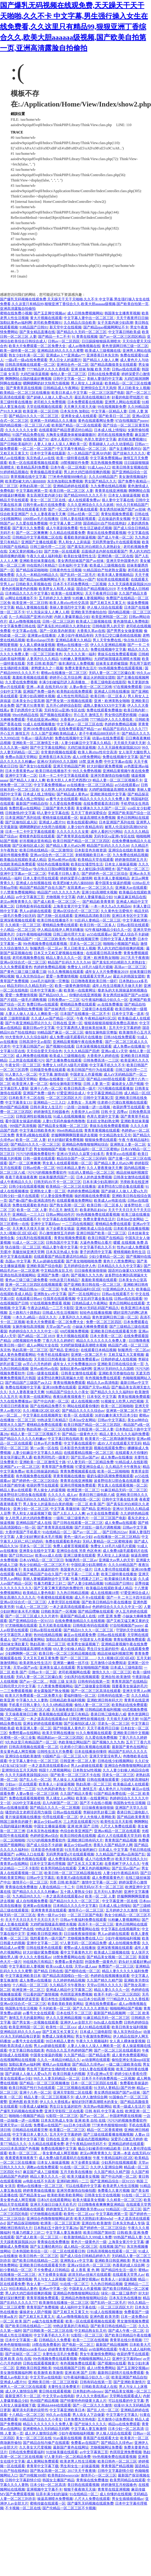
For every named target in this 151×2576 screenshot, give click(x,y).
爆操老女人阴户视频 (128, 1084)
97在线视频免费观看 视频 (50, 1303)
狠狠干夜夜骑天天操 (80, 2489)
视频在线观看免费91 (110, 1448)
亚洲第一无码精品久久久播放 (53, 421)
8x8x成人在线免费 (108, 2022)
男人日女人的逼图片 (65, 360)
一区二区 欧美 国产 (89, 1504)
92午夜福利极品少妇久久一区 (108, 930)
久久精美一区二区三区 (23, 925)
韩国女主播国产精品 (58, 2480)
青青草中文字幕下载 (28, 2139)
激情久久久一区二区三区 (111, 1672)
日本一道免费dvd (134, 2316)
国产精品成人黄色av (72, 794)
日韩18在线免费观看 (104, 374)
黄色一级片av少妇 (78, 1537)
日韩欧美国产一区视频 (58, 1611)
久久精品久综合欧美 (80, 322)
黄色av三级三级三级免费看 (26, 1280)
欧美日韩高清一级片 (80, 1088)
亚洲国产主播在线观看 (39, 542)
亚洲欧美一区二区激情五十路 (35, 743)
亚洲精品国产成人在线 (33, 1523)
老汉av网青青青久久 (16, 902)
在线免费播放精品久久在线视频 (80, 1621)
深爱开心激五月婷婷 (127, 2139)
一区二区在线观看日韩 (67, 2251)
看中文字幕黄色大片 (76, 1952)
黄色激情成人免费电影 (131, 621)
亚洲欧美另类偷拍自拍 (88, 612)
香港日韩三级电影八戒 (96, 1495)
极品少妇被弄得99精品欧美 (99, 2148)
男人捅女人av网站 (60, 1798)
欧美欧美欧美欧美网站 (65, 2004)
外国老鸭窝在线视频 (126, 2116)
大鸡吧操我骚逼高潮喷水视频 (117, 659)
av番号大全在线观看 (62, 799)
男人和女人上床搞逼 (87, 383)
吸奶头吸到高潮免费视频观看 (110, 1476)
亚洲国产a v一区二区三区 (20, 1467)
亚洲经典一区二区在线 (115, 556)
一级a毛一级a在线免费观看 (26, 360)
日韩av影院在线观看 (133, 925)
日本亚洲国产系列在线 (23, 817)
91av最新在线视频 (67, 2438)
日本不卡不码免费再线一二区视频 (79, 584)
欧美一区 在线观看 (78, 1415)
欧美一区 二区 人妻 (31, 1140)
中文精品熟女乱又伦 (115, 1135)
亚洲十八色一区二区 (46, 1088)
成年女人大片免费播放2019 (106, 972)
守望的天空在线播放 (132, 1630)
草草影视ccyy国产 (81, 579)
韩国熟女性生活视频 (129, 1803)
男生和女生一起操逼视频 (79, 2466)
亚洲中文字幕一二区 (21, 775)
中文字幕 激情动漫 (53, 1074)
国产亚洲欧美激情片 (129, 2382)
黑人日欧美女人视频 (134, 388)
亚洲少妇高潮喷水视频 (37, 696)
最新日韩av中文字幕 (39, 1028)
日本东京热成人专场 (62, 1252)
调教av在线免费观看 (42, 2167)
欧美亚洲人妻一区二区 (30, 1084)
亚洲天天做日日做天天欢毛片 (53, 2204)
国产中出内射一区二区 (51, 1401)
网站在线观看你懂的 (83, 1406)
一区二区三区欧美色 (46, 654)
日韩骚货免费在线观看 (48, 1070)
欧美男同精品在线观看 (58, 1868)
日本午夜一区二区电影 (68, 467)
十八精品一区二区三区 (18, 930)
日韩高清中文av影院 (35, 1042)
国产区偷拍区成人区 (21, 822)
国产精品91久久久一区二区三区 (34, 416)
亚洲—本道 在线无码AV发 (46, 687)
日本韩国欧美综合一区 (30, 2251)
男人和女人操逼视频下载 (31, 1513)
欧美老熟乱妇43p (93, 1210)
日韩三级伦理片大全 (69, 934)
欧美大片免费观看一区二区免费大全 (38, 346)
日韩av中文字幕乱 (112, 1420)
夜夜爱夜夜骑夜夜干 (21, 2158)
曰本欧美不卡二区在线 (26, 1098)
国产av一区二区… (87, 1532)
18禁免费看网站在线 (83, 1929)
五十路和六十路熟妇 (25, 1312)
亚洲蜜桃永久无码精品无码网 (46, 2429)
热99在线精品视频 (48, 1635)
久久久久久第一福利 (80, 654)
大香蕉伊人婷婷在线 (103, 1056)
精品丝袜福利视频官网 (115, 1653)
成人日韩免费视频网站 (85, 313)
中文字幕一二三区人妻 (81, 1574)
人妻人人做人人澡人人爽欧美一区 (60, 444)
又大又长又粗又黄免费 (41, 1658)
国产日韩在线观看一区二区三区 (78, 1523)
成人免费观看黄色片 (108, 1878)
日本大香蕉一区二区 (106, 1336)
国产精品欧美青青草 (98, 902)
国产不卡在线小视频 (96, 1803)
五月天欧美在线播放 (55, 1625)
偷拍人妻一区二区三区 (68, 374)
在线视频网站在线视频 (18, 2060)
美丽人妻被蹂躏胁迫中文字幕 (46, 1579)
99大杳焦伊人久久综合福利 (26, 1037)
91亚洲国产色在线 (19, 1929)
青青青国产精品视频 (121, 1840)
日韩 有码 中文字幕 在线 (104, 2111)
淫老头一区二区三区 (85, 944)
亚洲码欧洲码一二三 (73, 2181)
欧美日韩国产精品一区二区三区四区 (81, 841)
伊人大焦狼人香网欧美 (97, 1817)
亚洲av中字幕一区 (53, 2288)
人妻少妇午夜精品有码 (75, 635)
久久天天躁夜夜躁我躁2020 (129, 584)
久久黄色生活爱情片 (117, 911)
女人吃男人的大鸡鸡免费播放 (64, 789)
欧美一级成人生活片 (129, 2106)
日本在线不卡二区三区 (74, 2013)
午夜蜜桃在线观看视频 (55, 1597)
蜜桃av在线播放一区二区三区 (64, 673)
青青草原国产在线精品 (129, 1681)
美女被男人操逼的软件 (41, 1569)
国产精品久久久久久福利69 (111, 1392)
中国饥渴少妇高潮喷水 (88, 1565)
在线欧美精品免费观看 (18, 864)
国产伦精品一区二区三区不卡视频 (69, 2508)
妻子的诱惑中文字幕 (26, 710)
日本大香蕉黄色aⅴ (19, 771)
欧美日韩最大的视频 (69, 2074)
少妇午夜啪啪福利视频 (33, 934)
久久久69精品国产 (103, 477)
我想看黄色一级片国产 (48, 1938)
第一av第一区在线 (44, 1448)
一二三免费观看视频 (16, 1691)
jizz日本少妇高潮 (91, 1999)
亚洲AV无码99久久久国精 (57, 761)
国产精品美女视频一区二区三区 (63, 1126)
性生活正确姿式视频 (96, 528)
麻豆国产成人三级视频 (41, 2172)
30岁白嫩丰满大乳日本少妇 (116, 1415)
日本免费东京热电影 (80, 2419)
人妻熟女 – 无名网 (81, 1102)
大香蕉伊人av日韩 (74, 719)
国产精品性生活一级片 (119, 2270)
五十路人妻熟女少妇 (76, 1892)
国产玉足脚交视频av (49, 313)
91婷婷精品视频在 (14, 472)
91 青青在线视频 (85, 336)
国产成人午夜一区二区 (115, 537)
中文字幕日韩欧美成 (124, 332)
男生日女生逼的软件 (103, 1649)
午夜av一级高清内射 (37, 738)
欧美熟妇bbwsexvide (63, 2475)
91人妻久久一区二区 (21, 1074)
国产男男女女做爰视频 (124, 631)
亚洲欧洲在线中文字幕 (108, 794)
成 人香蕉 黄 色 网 (85, 2270)
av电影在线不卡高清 (39, 2181)
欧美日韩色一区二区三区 (38, 2256)
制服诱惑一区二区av (46, 948)
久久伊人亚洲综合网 (106, 2167)
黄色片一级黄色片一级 (88, 2242)
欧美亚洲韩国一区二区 (109, 617)
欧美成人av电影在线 (110, 1200)
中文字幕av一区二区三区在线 (80, 724)
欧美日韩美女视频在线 (130, 467)
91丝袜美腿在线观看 (62, 2452)
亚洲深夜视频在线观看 (18, 920)
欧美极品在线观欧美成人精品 (23, 859)
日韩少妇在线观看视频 (26, 1186)
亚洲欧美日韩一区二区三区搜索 (53, 2382)
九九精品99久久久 (26, 1896)
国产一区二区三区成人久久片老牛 (32, 1616)
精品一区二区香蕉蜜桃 (104, 2130)
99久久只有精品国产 (132, 505)
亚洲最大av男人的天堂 (116, 1560)
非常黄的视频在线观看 (58, 752)
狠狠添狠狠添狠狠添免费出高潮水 (111, 1023)
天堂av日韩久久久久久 (104, 1985)
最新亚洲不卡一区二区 (23, 2396)
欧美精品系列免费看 (33, 467)
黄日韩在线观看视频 (55, 2391)
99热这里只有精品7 (64, 1280)
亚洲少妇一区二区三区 (31, 1509)
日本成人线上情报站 (110, 430)
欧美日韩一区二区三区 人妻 (71, 491)
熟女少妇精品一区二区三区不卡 (44, 1565)
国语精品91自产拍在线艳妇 (104, 523)
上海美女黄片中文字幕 (71, 906)
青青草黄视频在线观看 (102, 1130)
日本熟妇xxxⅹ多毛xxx (29, 2349)
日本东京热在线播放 (43, 1831)
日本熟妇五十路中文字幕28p (56, 2228)
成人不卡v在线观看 (89, 1597)
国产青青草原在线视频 (24, 388)
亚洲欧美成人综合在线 (94, 1228)
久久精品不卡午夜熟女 (123, 1467)
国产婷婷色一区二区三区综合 (105, 873)
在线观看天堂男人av (95, 976)
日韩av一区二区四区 (64, 341)
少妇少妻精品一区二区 (106, 1256)
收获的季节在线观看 (129, 1107)
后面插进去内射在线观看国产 (104, 551)
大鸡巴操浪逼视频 (34, 374)
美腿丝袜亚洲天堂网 (28, 1252)
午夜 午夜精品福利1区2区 (96, 1018)
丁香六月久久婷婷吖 (58, 1340)
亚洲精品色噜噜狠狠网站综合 (85, 1144)
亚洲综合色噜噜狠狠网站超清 (127, 1765)
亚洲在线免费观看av (83, 1359)
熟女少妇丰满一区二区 (26, 355)
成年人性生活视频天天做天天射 (117, 986)
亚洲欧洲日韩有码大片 (104, 1700)
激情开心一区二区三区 (30, 1882)
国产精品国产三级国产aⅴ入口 (28, 1383)
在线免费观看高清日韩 (101, 803)
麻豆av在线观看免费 (80, 1635)
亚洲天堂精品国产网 (69, 766)
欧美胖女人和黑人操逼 (56, 589)
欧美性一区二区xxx (61, 2027)
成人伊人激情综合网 (91, 2097)
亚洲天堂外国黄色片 (122, 561)
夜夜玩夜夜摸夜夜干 (69, 1397)
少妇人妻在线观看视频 (96, 2069)
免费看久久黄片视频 (114, 2190)
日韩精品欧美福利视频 (67, 1700)
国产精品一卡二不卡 (54, 336)
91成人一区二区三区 (28, 1242)
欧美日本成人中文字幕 (69, 392)
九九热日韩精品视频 (73, 1593)
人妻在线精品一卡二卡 (56, 1887)
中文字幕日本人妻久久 (30, 2134)
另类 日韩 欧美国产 (42, 663)
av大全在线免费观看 (103, 1513)
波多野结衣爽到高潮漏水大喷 (60, 1378)
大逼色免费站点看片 (96, 1242)
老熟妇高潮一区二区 (35, 486)
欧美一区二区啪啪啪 (117, 1406)
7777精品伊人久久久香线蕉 (48, 369)
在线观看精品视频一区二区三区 (89, 1453)
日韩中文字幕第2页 (98, 1098)
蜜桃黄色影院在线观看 (37, 836)
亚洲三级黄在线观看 (79, 1555)
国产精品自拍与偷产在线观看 (46, 2443)
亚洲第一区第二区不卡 (88, 1354)
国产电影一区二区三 (133, 869)
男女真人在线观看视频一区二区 (67, 1163)
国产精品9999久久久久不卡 (85, 495)
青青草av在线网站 (14, 1864)
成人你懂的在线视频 (116, 2494)
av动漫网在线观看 (96, 2060)
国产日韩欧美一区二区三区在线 (48, 2330)
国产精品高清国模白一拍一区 (65, 1976)
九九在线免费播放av (16, 1401)
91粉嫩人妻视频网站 (88, 598)
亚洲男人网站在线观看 (122, 402)
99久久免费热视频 (87, 771)
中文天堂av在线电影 (46, 2377)
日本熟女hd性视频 (87, 1770)
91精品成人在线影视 (131, 1462)
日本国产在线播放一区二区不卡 (85, 1014)
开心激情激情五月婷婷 (57, 1233)
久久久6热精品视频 (57, 1705)
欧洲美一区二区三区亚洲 (60, 2223)
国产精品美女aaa (32, 2195)
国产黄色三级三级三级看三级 (23, 972)
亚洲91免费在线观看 (39, 649)
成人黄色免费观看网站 (18, 1354)
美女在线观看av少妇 (16, 2078)
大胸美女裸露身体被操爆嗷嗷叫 (71, 435)
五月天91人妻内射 (108, 1892)
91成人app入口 (99, 467)
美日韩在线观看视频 (83, 2485)
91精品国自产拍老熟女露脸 (104, 570)
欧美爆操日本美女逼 (120, 1579)
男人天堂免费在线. (107, 640)
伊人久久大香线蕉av (35, 1957)
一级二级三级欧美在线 (123, 2064)
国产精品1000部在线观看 (106, 1079)
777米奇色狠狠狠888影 (109, 2125)
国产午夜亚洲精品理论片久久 (28, 1023)
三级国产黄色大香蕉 (58, 808)
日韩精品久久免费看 (55, 2340)
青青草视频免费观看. (43, 2298)
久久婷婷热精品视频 (69, 1980)
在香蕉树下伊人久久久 (122, 1864)
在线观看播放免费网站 (74, 1200)
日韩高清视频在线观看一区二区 (30, 364)
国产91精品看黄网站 (28, 1639)
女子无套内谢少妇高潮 (115, 322)
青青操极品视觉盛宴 (46, 472)
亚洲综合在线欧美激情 (126, 850)
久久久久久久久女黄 (21, 430)
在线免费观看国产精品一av (79, 729)
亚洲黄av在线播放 (41, 635)
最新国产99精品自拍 (32, 803)
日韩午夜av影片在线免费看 (44, 505)
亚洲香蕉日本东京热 (102, 355)
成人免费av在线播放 (129, 1046)
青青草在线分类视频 (126, 2340)
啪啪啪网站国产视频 (126, 2008)
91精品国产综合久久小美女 (67, 1392)
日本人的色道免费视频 (94, 1177)
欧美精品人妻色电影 (39, 1593)
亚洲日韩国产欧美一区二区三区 (101, 1233)
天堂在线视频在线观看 (44, 407)
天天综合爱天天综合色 (44, 1051)
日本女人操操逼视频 (124, 495)
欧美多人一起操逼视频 (56, 1784)
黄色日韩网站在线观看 (127, 1303)
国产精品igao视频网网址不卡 (106, 327)
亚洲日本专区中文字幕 (129, 916)
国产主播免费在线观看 (64, 1060)
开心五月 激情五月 (88, 715)
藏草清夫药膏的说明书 (30, 2410)
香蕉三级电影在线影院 (108, 682)
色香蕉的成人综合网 (128, 2265)
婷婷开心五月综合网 (65, 677)
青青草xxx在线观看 (121, 1154)
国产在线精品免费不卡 (48, 1406)
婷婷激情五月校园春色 (51, 1112)
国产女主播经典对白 (125, 449)
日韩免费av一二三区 (64, 1000)
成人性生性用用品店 (73, 696)
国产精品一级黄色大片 (80, 1434)
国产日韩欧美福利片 (16, 444)
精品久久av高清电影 (103, 1383)
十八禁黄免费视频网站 (18, 892)
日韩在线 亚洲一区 (67, 1023)
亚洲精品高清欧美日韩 (92, 916)
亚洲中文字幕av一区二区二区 (23, 873)
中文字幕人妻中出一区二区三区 (89, 318)
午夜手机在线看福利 (53, 1354)
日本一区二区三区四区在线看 (94, 2083)
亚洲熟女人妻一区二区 (128, 1144)
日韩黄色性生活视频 (65, 570)
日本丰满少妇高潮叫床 (100, 1182)
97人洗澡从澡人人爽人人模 (48, 612)
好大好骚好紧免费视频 (104, 766)
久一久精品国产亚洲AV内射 (89, 453)
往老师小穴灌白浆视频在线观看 (122, 1102)
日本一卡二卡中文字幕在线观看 (64, 775)
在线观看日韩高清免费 (104, 953)
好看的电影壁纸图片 (128, 397)
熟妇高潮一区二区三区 (30, 1350)
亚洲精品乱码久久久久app (20, 2032)
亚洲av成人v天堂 (114, 1051)
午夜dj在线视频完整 (82, 939)
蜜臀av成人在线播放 (80, 1948)
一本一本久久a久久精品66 (110, 906)
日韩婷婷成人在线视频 (119, 1359)
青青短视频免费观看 (117, 514)
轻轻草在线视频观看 (113, 579)
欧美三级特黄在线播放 (119, 1574)
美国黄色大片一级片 (76, 1569)
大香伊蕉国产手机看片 (23, 1532)
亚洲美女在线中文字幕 (37, 1551)
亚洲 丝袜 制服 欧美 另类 (90, 369)
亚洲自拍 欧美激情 (116, 1677)
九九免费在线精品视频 (108, 486)
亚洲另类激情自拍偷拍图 (110, 775)
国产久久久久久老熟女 (90, 2008)
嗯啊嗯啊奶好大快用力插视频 (46, 383)
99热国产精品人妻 (128, 2237)
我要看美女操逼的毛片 (129, 1686)
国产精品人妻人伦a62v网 (65, 845)
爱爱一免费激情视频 (62, 976)
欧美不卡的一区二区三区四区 (117, 1994)
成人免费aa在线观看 (120, 1523)
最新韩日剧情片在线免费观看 (121, 2373)
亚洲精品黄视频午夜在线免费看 (78, 1042)
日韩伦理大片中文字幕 (18, 1686)
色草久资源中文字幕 (100, 439)
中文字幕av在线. (25, 631)
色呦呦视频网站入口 (94, 2359)
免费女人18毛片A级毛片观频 (90, 967)
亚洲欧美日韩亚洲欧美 (44, 1934)
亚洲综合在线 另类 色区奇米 (79, 1551)
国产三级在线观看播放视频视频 (108, 2134)
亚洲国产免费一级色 (39, 691)
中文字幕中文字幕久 (122, 2415)
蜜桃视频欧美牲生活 (129, 1252)
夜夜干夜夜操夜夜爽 (21, 1177)
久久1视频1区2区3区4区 (18, 1233)
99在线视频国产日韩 (69, 2368)
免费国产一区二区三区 (116, 1966)
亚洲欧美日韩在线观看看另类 (23, 509)
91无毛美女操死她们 (81, 1850)
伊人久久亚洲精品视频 (108, 645)
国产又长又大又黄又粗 (85, 1864)
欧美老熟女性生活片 (35, 1663)
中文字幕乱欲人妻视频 (26, 1966)
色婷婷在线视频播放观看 (110, 1976)
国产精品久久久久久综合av (83, 1411)
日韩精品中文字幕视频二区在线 (37, 537)
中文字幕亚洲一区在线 (120, 1901)
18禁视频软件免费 (74, 463)
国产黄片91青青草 (30, 705)
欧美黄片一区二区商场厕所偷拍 (110, 1439)
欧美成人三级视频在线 (103, 350)
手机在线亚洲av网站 (42, 719)
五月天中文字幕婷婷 (125, 1028)
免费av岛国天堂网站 (21, 757)
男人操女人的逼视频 (49, 1490)
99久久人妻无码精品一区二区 (56, 2078)
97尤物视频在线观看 (21, 1625)
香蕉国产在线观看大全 (101, 2438)
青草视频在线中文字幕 (28, 477)
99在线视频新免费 (112, 407)
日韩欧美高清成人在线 (99, 2387)
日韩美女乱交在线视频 (102, 2195)
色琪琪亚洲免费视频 (76, 1994)
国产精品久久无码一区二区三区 (81, 332)
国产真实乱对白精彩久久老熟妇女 (94, 547)
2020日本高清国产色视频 (19, 2148)
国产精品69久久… (53, 995)
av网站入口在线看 (30, 1854)
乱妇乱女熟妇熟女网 (103, 1121)
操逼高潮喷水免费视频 (97, 817)
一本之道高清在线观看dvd (69, 1607)
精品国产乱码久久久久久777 (125, 729)
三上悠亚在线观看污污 (26, 1060)
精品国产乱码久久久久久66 (108, 845)
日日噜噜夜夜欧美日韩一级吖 (94, 981)
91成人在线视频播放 (39, 724)
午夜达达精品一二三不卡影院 (50, 1308)
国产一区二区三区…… (78, 1658)
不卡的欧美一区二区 (55, 2008)
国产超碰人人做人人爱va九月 (50, 397)
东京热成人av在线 (40, 458)
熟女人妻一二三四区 (43, 2284)
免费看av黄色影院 (69, 1962)
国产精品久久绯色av (88, 2064)
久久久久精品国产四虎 (81, 1051)
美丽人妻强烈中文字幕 (104, 378)
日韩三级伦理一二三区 (48, 547)
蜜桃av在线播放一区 (72, 645)
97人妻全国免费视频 (57, 1196)
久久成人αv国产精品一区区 (53, 1018)
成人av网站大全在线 (42, 1345)
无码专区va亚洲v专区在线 (64, 710)
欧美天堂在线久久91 (131, 1859)
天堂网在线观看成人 (125, 2396)
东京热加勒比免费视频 (65, 481)
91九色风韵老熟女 (51, 1789)
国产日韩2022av (114, 1532)
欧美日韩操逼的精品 (42, 1471)
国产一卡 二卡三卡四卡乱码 (128, 1597)
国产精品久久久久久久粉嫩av (23, 1439)
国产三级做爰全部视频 (92, 1686)
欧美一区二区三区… (25, 2153)
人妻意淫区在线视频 (64, 1602)
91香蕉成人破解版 (33, 2106)
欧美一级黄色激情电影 (72, 986)
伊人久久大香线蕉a (55, 2102)
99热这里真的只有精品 (71, 2326)
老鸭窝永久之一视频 (47, 668)
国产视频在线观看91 (56, 715)
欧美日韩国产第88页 (99, 2232)
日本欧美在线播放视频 (131, 1228)
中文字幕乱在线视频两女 (62, 1219)
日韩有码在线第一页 (94, 1681)
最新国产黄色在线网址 (129, 1747)
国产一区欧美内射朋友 (57, 631)
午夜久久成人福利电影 (44, 556)
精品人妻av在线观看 (16, 1490)
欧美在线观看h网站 (82, 822)
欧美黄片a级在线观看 (73, 1878)
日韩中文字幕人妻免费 (118, 939)
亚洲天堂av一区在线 (16, 2125)
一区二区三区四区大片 (64, 1098)
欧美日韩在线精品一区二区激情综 (46, 850)
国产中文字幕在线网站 (48, 747)
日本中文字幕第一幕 (46, 990)
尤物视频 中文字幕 (60, 897)
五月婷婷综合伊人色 (80, 1266)
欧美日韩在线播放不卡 (53, 771)
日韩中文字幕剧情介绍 (115, 2471)
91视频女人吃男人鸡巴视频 (122, 1401)
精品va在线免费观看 (124, 2424)
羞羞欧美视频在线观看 (30, 677)
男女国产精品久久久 (100, 481)
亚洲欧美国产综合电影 (44, 1266)
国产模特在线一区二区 (82, 1499)
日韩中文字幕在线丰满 (120, 1499)
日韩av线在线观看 (126, 369)
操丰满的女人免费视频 (76, 663)
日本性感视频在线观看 (26, 2209)
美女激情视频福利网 (16, 2373)
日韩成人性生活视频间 (60, 1312)
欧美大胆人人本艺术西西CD (69, 780)
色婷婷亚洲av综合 (44, 1835)
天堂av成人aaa (85, 1966)
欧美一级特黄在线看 (72, 458)
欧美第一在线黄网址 (67, 593)
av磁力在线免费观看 (48, 2321)
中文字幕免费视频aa (106, 458)
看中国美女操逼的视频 (113, 883)
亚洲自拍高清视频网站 (18, 1275)
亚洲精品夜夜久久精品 (73, 640)
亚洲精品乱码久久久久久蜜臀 (60, 350)
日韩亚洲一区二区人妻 (96, 1429)
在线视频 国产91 (36, 439)
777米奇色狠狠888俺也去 (67, 477)
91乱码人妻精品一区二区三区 (97, 920)
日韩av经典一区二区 (83, 514)
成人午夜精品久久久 (16, 1182)
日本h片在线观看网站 (54, 2200)
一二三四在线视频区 (78, 1224)
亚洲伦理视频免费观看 (78, 1485)
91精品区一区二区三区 (123, 2209)
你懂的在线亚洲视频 (85, 995)
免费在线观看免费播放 (104, 710)
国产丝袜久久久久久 (129, 453)
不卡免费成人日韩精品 (51, 2270)
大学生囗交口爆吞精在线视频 (118, 635)
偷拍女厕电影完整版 (101, 1032)
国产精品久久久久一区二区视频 (55, 1807)
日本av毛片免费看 (48, 1443)
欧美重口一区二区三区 (67, 2130)
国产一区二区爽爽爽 (32, 533)
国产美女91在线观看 (35, 766)
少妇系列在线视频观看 (34, 1238)
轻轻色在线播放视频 (53, 864)
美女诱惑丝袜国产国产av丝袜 (122, 509)
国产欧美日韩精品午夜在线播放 (106, 1602)
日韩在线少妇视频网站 (115, 1761)
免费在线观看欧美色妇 (30, 1205)
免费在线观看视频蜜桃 (26, 1798)
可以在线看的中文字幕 (83, 2186)
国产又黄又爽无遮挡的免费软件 (59, 1588)
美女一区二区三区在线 (48, 500)
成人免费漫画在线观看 (66, 1859)
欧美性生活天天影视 (116, 1821)
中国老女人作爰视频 (86, 1074)
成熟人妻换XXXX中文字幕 (104, 705)
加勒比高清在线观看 (62, 1639)
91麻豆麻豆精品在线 (130, 897)
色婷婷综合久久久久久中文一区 (34, 1331)
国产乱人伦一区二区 (35, 1779)
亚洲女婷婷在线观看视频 (42, 1723)
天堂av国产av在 (58, 1326)
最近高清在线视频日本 (92, 397)
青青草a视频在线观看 (32, 1135)
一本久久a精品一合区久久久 (34, 1317)
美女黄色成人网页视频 (18, 1751)
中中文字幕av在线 (118, 761)
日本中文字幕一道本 (128, 1014)
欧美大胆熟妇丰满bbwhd (93, 2218)
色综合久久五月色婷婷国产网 (69, 2050)
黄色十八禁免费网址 (119, 1261)
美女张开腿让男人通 (16, 1457)
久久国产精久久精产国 (104, 1980)
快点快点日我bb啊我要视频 (54, 869)
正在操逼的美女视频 (114, 519)
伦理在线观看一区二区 (60, 1817)
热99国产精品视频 (14, 1107)
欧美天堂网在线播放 (58, 1733)
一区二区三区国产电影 (106, 392)
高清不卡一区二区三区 (96, 1924)
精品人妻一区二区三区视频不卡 (117, 780)
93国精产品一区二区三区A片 (65, 1756)
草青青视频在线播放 (69, 1476)
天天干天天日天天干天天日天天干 (32, 1920)
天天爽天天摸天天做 (80, 407)
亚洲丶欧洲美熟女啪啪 (112, 701)
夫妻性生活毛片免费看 (60, 2354)
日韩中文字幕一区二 (69, 378)
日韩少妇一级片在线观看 (19, 1196)
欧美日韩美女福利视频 (129, 2027)
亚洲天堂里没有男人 (105, 1756)
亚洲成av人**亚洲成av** (65, 355)
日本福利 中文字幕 (73, 565)
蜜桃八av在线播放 (56, 2064)
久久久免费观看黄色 (16, 967)
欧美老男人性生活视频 (120, 2186)
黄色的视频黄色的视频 (19, 589)
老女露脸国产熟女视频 (51, 1691)
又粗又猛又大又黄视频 (126, 1354)
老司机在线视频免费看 (115, 435)
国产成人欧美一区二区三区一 (57, 902)
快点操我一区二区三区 (23, 1247)
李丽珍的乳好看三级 (99, 1812)
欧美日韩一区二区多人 (108, 696)
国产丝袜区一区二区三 (23, 2354)
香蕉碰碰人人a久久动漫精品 (111, 444)
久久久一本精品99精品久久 (37, 575)
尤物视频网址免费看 (106, 2447)
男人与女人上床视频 (50, 2279)
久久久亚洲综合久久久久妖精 (90, 505)
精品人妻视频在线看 (32, 607)
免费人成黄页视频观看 (71, 1546)
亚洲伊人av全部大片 (76, 2022)
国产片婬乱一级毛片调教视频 (23, 1000)
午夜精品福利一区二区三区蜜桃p (93, 1149)
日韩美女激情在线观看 (131, 1177)
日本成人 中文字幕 (113, 1850)
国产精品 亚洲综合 (64, 1350)
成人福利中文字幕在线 (78, 2307)
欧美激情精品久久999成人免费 (88, 2237)
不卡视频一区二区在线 (23, 2508)
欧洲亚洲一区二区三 (83, 1490)
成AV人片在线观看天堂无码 (119, 1443)
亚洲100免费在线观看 (40, 729)
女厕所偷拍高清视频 (28, 1326)
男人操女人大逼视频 (69, 1779)
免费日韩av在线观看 (42, 1004)
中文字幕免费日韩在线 (18, 626)
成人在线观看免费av (84, 500)
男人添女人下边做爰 (88, 2415)
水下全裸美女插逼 (60, 1228)
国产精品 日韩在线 (48, 1971)
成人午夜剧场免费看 (62, 528)
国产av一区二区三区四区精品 (122, 336)
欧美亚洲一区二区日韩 (41, 411)
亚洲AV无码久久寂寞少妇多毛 (80, 1154)
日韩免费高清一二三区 (101, 1060)
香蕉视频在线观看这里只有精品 (64, 1714)
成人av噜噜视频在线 (84, 346)
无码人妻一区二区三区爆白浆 (112, 673)
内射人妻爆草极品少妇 (72, 617)
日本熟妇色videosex (88, 2391)
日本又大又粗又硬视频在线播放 (59, 953)
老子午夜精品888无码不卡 (99, 733)
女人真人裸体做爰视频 (37, 645)
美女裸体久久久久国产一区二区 (101, 808)
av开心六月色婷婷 (37, 1364)
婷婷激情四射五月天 (131, 859)
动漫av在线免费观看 (108, 738)
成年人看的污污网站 (66, 439)
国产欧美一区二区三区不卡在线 (75, 1775)
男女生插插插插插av (128, 2499)
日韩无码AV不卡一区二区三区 (57, 1182)
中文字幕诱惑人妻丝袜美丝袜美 (81, 1028)
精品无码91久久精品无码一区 (30, 986)
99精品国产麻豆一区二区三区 (60, 1032)
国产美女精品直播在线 (37, 332)
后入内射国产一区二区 (60, 1803)
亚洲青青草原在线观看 (49, 1910)
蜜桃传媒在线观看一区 (60, 817)
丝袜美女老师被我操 (112, 663)
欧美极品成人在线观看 (131, 1784)
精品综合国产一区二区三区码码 (81, 1158)
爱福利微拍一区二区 (80, 1695)
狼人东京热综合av (30, 976)
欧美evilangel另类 (40, 640)
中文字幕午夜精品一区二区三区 (82, 449)
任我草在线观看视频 (59, 1298)
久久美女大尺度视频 (35, 2447)
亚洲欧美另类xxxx (90, 2209)
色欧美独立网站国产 (74, 1742)
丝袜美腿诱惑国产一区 (56, 1177)
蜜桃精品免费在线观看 (60, 925)
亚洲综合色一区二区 (73, 364)
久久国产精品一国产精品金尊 (87, 2055)
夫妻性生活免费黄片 (64, 2387)
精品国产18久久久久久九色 (58, 892)
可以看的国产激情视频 (41, 1994)
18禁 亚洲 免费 (90, 761)
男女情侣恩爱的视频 (120, 715)
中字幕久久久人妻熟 (32, 1700)
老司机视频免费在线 (28, 958)
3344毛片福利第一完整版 (49, 981)
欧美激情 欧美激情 (48, 2373)
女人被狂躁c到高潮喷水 (96, 869)
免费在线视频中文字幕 (108, 649)
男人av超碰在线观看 (35, 911)
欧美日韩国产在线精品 (105, 1238)
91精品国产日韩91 (33, 327)
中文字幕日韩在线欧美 (65, 1439)
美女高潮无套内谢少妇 (44, 495)
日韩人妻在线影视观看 (78, 519)
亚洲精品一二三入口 (49, 1102)
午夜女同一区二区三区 (23, 1065)
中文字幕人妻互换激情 (64, 2232)
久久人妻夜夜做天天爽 (48, 514)
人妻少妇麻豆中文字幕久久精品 (86, 743)
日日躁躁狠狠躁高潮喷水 (101, 341)
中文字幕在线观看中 (80, 1443)
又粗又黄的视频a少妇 (25, 551)
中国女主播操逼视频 (50, 1826)
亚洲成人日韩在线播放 (112, 691)
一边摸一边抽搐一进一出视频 (87, 1107)
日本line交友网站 (130, 1219)
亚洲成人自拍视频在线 (33, 883)
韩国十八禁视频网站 (55, 1770)
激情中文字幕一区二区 (99, 1882)
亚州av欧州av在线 (62, 859)
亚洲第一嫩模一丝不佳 (71, 1663)
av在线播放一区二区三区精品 (90, 785)
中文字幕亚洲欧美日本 (23, 1976)
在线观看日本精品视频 (98, 1350)
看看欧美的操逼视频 (80, 537)
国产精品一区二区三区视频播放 (44, 2083)
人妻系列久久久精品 (43, 659)
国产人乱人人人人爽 (69, 1513)
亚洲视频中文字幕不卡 (44, 2489)
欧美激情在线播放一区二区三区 (64, 2302)
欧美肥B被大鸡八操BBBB (25, 481)
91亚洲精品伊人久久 (118, 1289)
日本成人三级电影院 (126, 1667)
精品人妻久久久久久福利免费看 (124, 1434)
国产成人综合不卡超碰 (131, 934)
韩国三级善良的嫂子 (16, 1821)
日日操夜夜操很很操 (90, 1270)
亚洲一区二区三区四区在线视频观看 (33, 1284)
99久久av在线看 (58, 2415)
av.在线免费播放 (110, 1004)
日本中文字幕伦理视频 (47, 1864)
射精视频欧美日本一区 (93, 855)
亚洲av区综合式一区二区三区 (76, 911)
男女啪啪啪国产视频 (50, 1149)
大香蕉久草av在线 (91, 631)
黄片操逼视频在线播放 (23, 1817)
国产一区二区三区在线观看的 (117, 2050)
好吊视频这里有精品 (35, 841)
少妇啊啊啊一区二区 (21, 1653)
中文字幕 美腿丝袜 (65, 1509)
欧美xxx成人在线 (48, 1555)
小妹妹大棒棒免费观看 (90, 1326)
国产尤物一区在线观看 (62, 551)
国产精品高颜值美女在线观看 (113, 364)
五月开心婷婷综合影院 (64, 705)
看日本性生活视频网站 (58, 1999)
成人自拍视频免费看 (32, 1901)
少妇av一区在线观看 (21, 1784)
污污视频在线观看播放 (115, 1088)
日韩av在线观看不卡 (25, 1219)
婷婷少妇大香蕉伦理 (130, 2074)
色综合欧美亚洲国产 (76, 1831)
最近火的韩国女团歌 (99, 677)
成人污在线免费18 (99, 1859)
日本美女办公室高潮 (28, 701)
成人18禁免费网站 (86, 757)
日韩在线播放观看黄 (103, 1779)
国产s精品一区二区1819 (36, 1336)
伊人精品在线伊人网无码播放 (60, 930)
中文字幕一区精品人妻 (109, 411)
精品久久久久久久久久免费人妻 (104, 799)
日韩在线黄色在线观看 (44, 1948)
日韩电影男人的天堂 (108, 626)
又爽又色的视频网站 (94, 1868)
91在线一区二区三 (74, 2167)
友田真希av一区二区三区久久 (90, 888)
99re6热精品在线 (25, 715)
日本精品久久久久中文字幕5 (27, 593)
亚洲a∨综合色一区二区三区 (51, 855)
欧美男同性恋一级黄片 (51, 1457)
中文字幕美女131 (18, 1102)
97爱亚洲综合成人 (71, 1093)
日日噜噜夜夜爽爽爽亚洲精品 (101, 2204)
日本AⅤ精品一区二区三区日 (41, 1560)
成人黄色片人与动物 (114, 1789)
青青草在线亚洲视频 (111, 491)
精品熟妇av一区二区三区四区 (60, 1737)
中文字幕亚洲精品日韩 (104, 1093)
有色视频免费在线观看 (103, 1378)
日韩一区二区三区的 (58, 621)
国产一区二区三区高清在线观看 (96, 1691)
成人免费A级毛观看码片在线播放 (75, 1037)
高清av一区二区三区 (130, 967)
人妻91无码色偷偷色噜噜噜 (63, 1121)
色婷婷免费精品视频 (120, 724)
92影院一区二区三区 (62, 2116)
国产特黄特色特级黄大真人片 (83, 2401)
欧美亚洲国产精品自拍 (129, 2377)
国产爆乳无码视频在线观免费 (90, 2503)
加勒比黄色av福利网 (16, 322)
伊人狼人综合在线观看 (104, 607)
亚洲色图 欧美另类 (23, 2102)
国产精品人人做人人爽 (100, 360)
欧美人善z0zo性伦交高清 (68, 603)
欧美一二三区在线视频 (90, 2340)
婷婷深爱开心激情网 (76, 878)
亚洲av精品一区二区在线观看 (117, 1831)
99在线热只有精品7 (42, 565)
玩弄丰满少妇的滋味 (52, 2494)
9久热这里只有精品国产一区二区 (31, 1742)
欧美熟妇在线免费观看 (74, 691)
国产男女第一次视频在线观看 (69, 701)
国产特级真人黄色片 (69, 1728)
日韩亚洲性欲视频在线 (33, 1116)
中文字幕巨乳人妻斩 (16, 1635)
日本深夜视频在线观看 (94, 1046)
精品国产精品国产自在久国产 (42, 888)
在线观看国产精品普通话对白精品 (65, 430)
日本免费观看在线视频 (85, 402)
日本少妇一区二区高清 (126, 2429)
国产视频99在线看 (60, 1046)
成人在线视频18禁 (85, 1401)
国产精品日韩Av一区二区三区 (35, 1289)
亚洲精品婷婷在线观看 (71, 486)
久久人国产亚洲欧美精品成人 (54, 733)
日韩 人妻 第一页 (96, 1084)
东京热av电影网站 (97, 2106)
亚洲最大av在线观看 (131, 888)
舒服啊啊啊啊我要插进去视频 (74, 1135)
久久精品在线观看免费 (67, 533)
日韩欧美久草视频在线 (33, 584)
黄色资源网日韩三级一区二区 (125, 346)
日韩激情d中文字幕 (20, 813)
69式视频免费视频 (74, 1331)
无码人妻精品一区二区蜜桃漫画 (107, 1541)
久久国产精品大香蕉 (76, 1793)
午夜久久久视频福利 (92, 2041)
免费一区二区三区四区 (104, 1322)
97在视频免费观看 (127, 687)
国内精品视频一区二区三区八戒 (25, 425)
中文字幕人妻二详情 (65, 523)
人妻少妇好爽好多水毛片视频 (39, 1537)
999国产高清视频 (23, 1126)
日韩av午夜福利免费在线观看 (83, 1920)
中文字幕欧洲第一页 (32, 491)
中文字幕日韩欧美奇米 (37, 1130)
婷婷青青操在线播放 (39, 2190)
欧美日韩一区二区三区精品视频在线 (67, 1653)
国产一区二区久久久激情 (92, 2405)
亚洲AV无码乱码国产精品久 (97, 1308)
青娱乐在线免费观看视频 (106, 533)
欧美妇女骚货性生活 (80, 556)
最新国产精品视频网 (110, 2013)
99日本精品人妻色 (71, 1168)
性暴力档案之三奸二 (87, 1579)
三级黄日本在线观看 (98, 1009)
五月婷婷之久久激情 (55, 598)
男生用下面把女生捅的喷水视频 (52, 2069)
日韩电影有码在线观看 (33, 906)
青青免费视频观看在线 (78, 1471)
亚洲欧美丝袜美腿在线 (37, 561)
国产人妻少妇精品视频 (85, 1583)
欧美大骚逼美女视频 (83, 2176)
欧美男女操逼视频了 (83, 1644)
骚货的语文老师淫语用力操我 (28, 1812)
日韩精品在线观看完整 (30, 2130)
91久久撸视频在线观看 (66, 972)
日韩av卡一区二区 (42, 1672)
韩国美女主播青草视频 (122, 313)
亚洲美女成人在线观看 (79, 416)
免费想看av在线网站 (25, 808)
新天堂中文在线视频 (65, 327)
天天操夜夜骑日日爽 (67, 1709)
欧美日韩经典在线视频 (78, 1835)
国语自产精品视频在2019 (95, 589)
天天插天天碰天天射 (130, 743)
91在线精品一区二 (56, 1532)
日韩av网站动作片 (60, 1214)
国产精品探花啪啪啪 (32, 570)
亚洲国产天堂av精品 (94, 1387)
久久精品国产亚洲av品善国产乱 (120, 1854)
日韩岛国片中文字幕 (62, 1242)
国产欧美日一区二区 (114, 416)
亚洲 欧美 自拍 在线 (90, 2120)
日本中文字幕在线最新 (48, 453)
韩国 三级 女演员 (62, 1681)
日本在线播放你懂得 (90, 1751)
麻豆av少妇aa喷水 (47, 1821)
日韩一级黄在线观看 (39, 1158)
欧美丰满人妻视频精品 (115, 575)
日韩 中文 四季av (114, 1112)
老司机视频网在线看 (74, 1672)
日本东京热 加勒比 (75, 411)
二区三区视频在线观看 (74, 2088)
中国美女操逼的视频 (46, 2055)
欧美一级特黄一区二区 (18, 350)
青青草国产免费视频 (57, 1467)
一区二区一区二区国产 (37, 449)
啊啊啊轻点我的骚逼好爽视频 (28, 378)
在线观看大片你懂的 (131, 1453)
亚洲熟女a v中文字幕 (50, 1294)
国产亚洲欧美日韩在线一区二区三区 (93, 1284)
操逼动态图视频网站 (93, 2139)
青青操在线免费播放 (21, 1887)
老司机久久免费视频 (50, 402)
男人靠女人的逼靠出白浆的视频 (48, 1504)
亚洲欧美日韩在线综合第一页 (120, 1364)
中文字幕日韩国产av (28, 1046)
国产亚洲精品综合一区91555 (31, 1621)
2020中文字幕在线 (26, 1803)
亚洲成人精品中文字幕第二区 (69, 1990)
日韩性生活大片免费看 (55, 1751)
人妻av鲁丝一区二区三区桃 (90, 687)
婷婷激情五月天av (60, 2209)
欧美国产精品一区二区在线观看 (76, 425)
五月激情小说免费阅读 (108, 1663)
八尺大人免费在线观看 (118, 1826)
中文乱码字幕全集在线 (94, 1298)
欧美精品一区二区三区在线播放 (25, 392)
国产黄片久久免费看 (28, 528)
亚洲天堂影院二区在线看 (72, 2092)
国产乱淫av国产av (85, 1457)
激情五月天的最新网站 (26, 2018)
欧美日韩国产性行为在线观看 (90, 1070)
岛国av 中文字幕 (18, 1261)
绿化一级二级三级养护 (119, 2293)
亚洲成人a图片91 (52, 822)
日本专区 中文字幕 (101, 1397)
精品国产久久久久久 (73, 649)
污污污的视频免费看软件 (35, 1154)
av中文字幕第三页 (30, 897)
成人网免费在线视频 (32, 1056)
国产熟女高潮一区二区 (67, 1205)
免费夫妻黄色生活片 (81, 668)
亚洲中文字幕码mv (45, 1224)
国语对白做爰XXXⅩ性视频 (129, 1270)
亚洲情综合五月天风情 (98, 388)
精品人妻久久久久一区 (64, 958)
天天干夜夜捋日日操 (132, 318)
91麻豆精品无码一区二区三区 (124, 1490)
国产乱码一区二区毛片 (78, 575)
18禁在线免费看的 (46, 2345)
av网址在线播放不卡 (21, 598)
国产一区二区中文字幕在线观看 (73, 509)
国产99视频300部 (32, 2475)
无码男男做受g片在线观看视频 (116, 542)
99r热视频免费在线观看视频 (120, 668)
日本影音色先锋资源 (90, 850)
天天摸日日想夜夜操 (50, 1359)
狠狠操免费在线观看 (101, 1140)
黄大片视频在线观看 (46, 318)
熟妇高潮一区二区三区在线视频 (51, 1429)
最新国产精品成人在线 (78, 1616)
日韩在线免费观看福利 (26, 2452)
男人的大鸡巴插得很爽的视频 (87, 472)
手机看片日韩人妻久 (64, 873)
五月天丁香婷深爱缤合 (88, 813)
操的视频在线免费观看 (92, 1196)
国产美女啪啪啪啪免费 (84, 1261)
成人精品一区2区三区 (81, 2246)
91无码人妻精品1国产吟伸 (114, 2088)
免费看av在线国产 (47, 2125)
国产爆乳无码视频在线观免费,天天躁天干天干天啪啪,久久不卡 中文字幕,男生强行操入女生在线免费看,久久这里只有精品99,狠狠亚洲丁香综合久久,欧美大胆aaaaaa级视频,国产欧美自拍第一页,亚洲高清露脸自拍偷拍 (74, 26)
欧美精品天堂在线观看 (95, 859)
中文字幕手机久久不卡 (107, 1065)
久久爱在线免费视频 (32, 523)
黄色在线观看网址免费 (96, 421)
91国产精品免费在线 (28, 435)
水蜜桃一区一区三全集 (18, 1737)
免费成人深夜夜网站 (58, 2036)
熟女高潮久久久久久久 (18, 1597)
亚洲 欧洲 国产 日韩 (82, 1826)
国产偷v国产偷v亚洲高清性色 (32, 1200)
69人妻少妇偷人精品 (69, 1649)
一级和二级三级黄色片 (71, 1518)
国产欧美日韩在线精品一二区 (35, 2260)
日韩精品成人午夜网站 (61, 388)
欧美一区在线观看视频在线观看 (34, 463)
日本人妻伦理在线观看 (41, 878)
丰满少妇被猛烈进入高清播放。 (64, 682)
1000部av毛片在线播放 (40, 519)
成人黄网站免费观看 (43, 2461)
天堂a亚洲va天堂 (100, 2074)
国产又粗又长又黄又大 (108, 603)
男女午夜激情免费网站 (93, 2036)
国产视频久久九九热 (87, 1275)
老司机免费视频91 (47, 322)
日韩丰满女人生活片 (46, 1107)
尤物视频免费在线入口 (85, 1938)
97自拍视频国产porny (132, 421)
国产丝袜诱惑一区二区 (62, 1009)
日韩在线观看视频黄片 (41, 2363)
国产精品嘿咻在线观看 (96, 1611)
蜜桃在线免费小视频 (16, 313)
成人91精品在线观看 (94, 2027)
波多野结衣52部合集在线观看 (121, 1186)
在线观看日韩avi (29, 1298)
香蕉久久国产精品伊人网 (113, 1845)
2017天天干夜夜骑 (134, 958)
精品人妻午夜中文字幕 (60, 1247)
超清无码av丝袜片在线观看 (89, 2274)
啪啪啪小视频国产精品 (121, 944)
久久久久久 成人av (62, 1495)
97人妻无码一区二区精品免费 (90, 1462)
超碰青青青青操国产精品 (67, 2349)
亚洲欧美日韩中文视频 (131, 1733)
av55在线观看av (127, 785)
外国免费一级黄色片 (101, 1962)
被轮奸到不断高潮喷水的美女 (95, 2102)
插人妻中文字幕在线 (118, 500)
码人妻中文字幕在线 (53, 813)
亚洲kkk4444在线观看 (54, 2405)
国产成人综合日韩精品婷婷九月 (85, 2256)
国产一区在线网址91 (84, 1294)
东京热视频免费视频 (106, 463)
